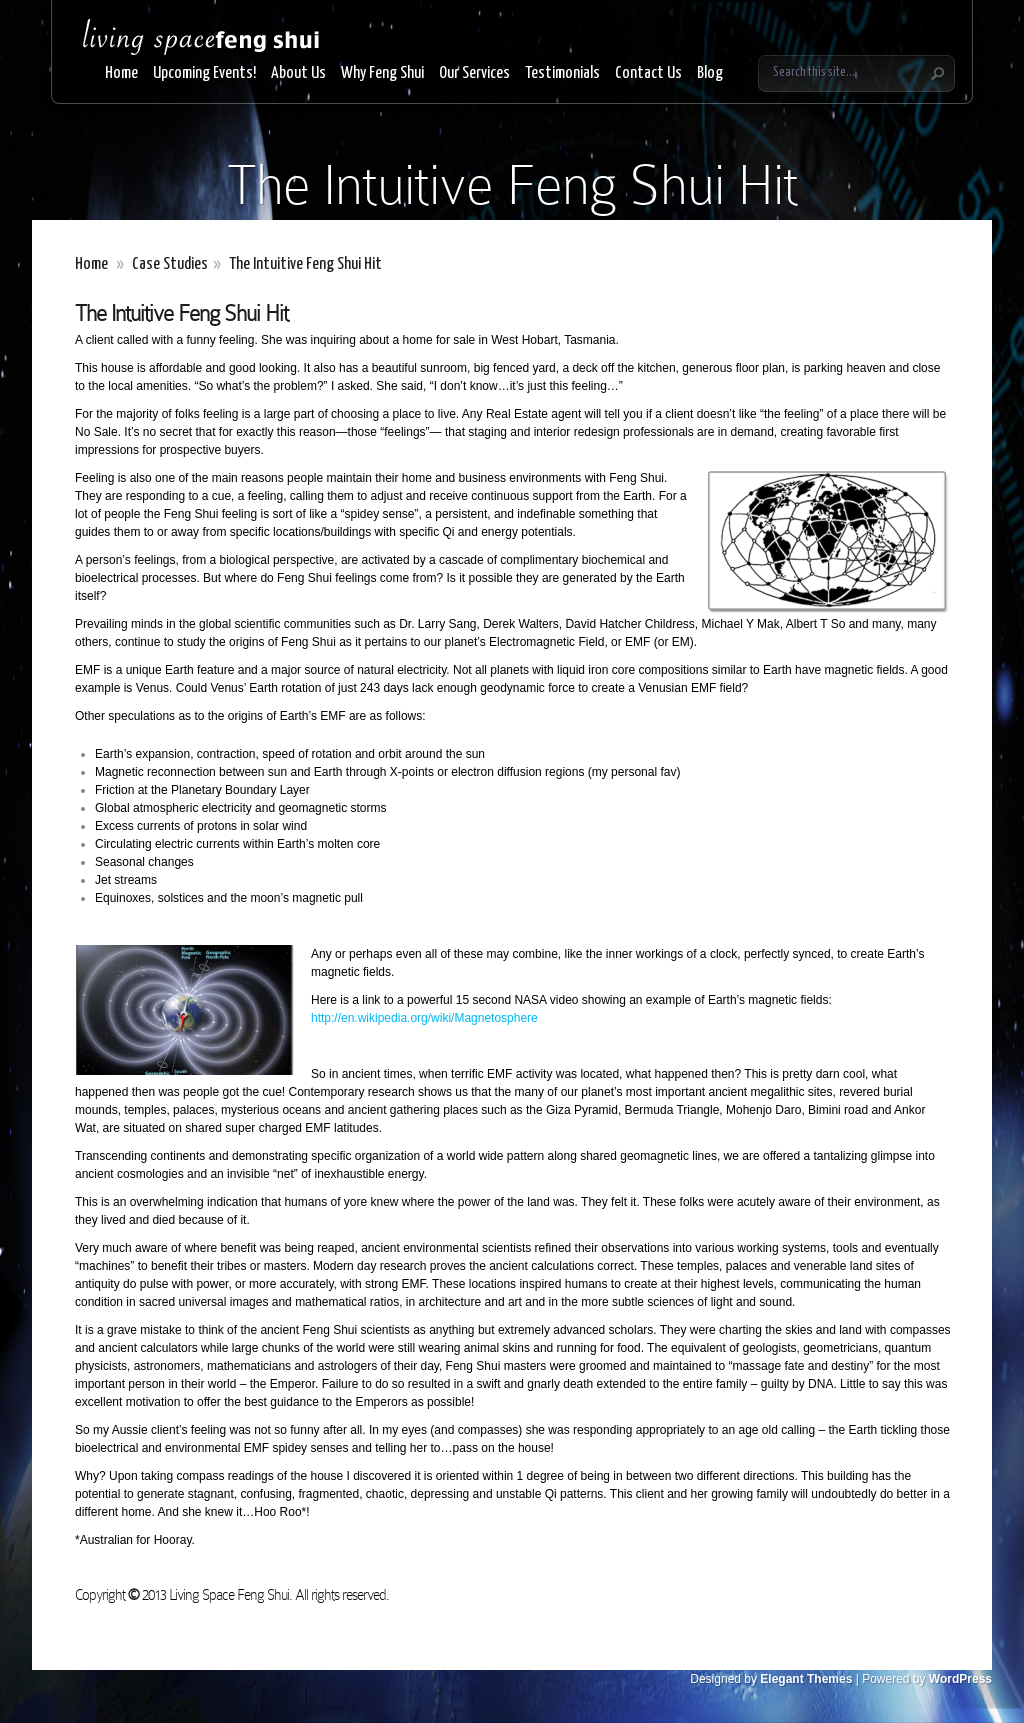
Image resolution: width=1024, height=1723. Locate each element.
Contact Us (648, 73)
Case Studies (170, 264)
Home (121, 73)
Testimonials (562, 73)
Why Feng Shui (382, 73)
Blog (710, 73)
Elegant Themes (806, 1679)
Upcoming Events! (204, 73)
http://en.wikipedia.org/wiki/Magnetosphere (424, 1018)
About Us (298, 73)
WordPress (960, 1679)
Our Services (474, 73)
